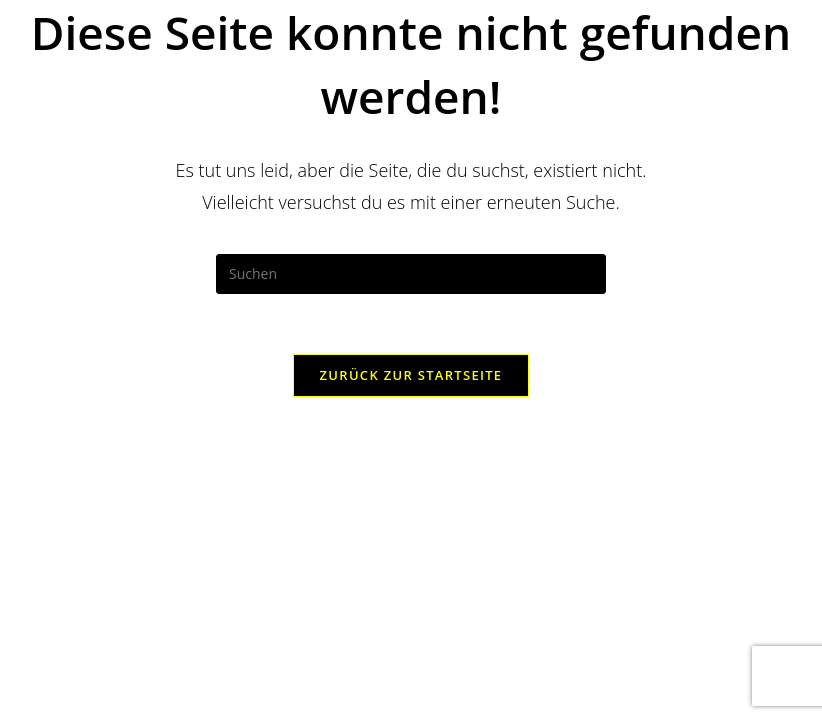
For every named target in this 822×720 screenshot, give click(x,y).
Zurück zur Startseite (411, 375)
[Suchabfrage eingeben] (411, 274)
